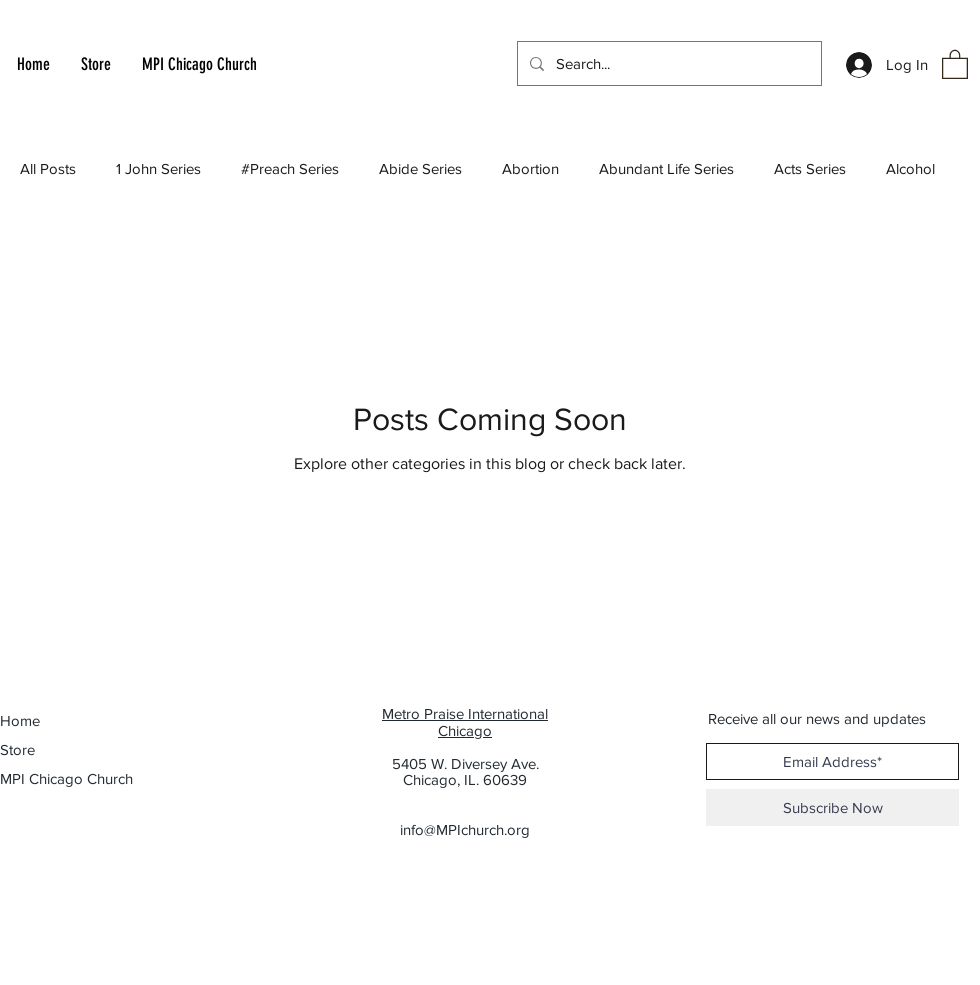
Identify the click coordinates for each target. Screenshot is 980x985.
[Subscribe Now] (832, 807)
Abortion (530, 168)
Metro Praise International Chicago (465, 722)
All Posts (48, 168)
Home (20, 720)
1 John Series (158, 168)
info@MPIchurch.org (465, 829)
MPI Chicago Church (56, 778)
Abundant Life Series (666, 168)
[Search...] (667, 63)
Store (17, 749)
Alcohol (910, 168)
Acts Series (810, 168)
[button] (955, 63)
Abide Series (420, 168)
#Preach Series (290, 168)
